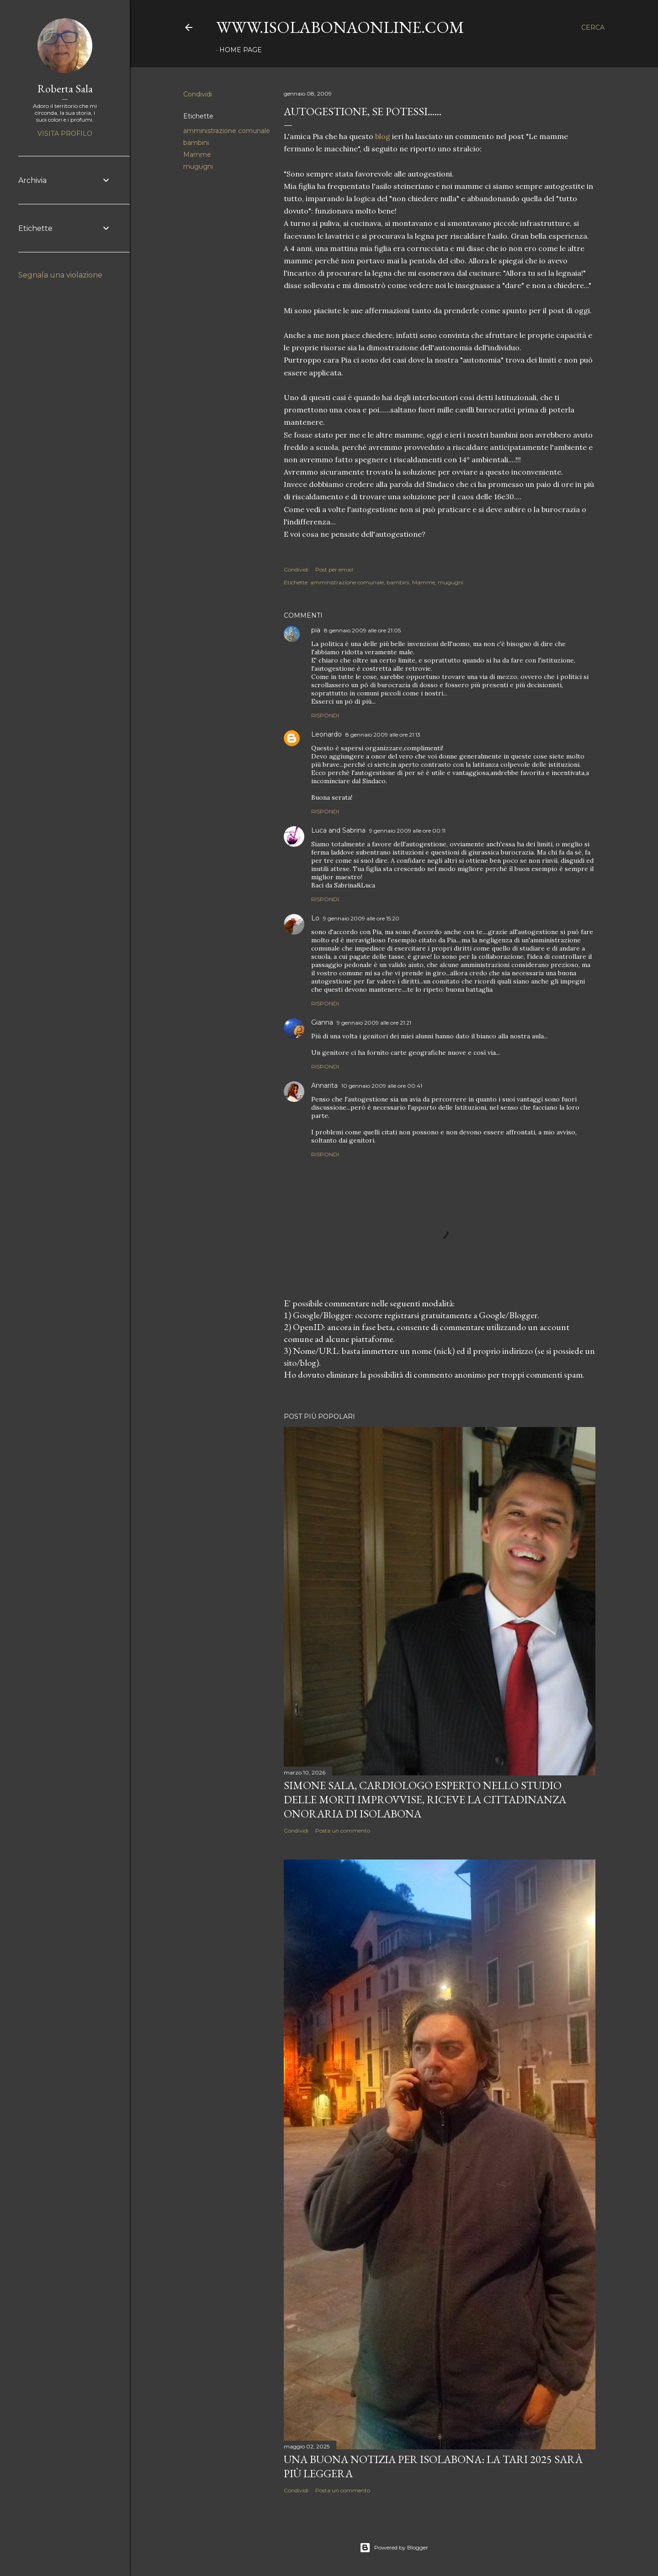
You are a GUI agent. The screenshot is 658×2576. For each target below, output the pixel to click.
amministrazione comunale (226, 131)
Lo (315, 918)
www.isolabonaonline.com (340, 27)
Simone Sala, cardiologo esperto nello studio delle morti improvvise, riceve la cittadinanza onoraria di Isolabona (425, 1799)
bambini (196, 143)
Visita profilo (64, 133)
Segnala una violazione (60, 275)
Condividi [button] (197, 94)
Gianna (322, 1022)
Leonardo (326, 734)
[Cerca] (593, 27)
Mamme (197, 154)
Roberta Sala (65, 88)
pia (315, 630)
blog (383, 136)
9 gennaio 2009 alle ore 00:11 (407, 830)
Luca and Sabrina (338, 830)
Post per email (334, 569)
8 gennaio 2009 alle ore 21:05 (362, 630)
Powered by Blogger (394, 2547)
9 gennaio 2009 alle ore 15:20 (361, 918)
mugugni (198, 166)
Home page (240, 50)
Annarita (324, 1085)
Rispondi (325, 715)
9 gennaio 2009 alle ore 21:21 (374, 1022)
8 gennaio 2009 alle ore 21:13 (382, 734)
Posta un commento (342, 1830)
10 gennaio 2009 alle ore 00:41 (381, 1085)
